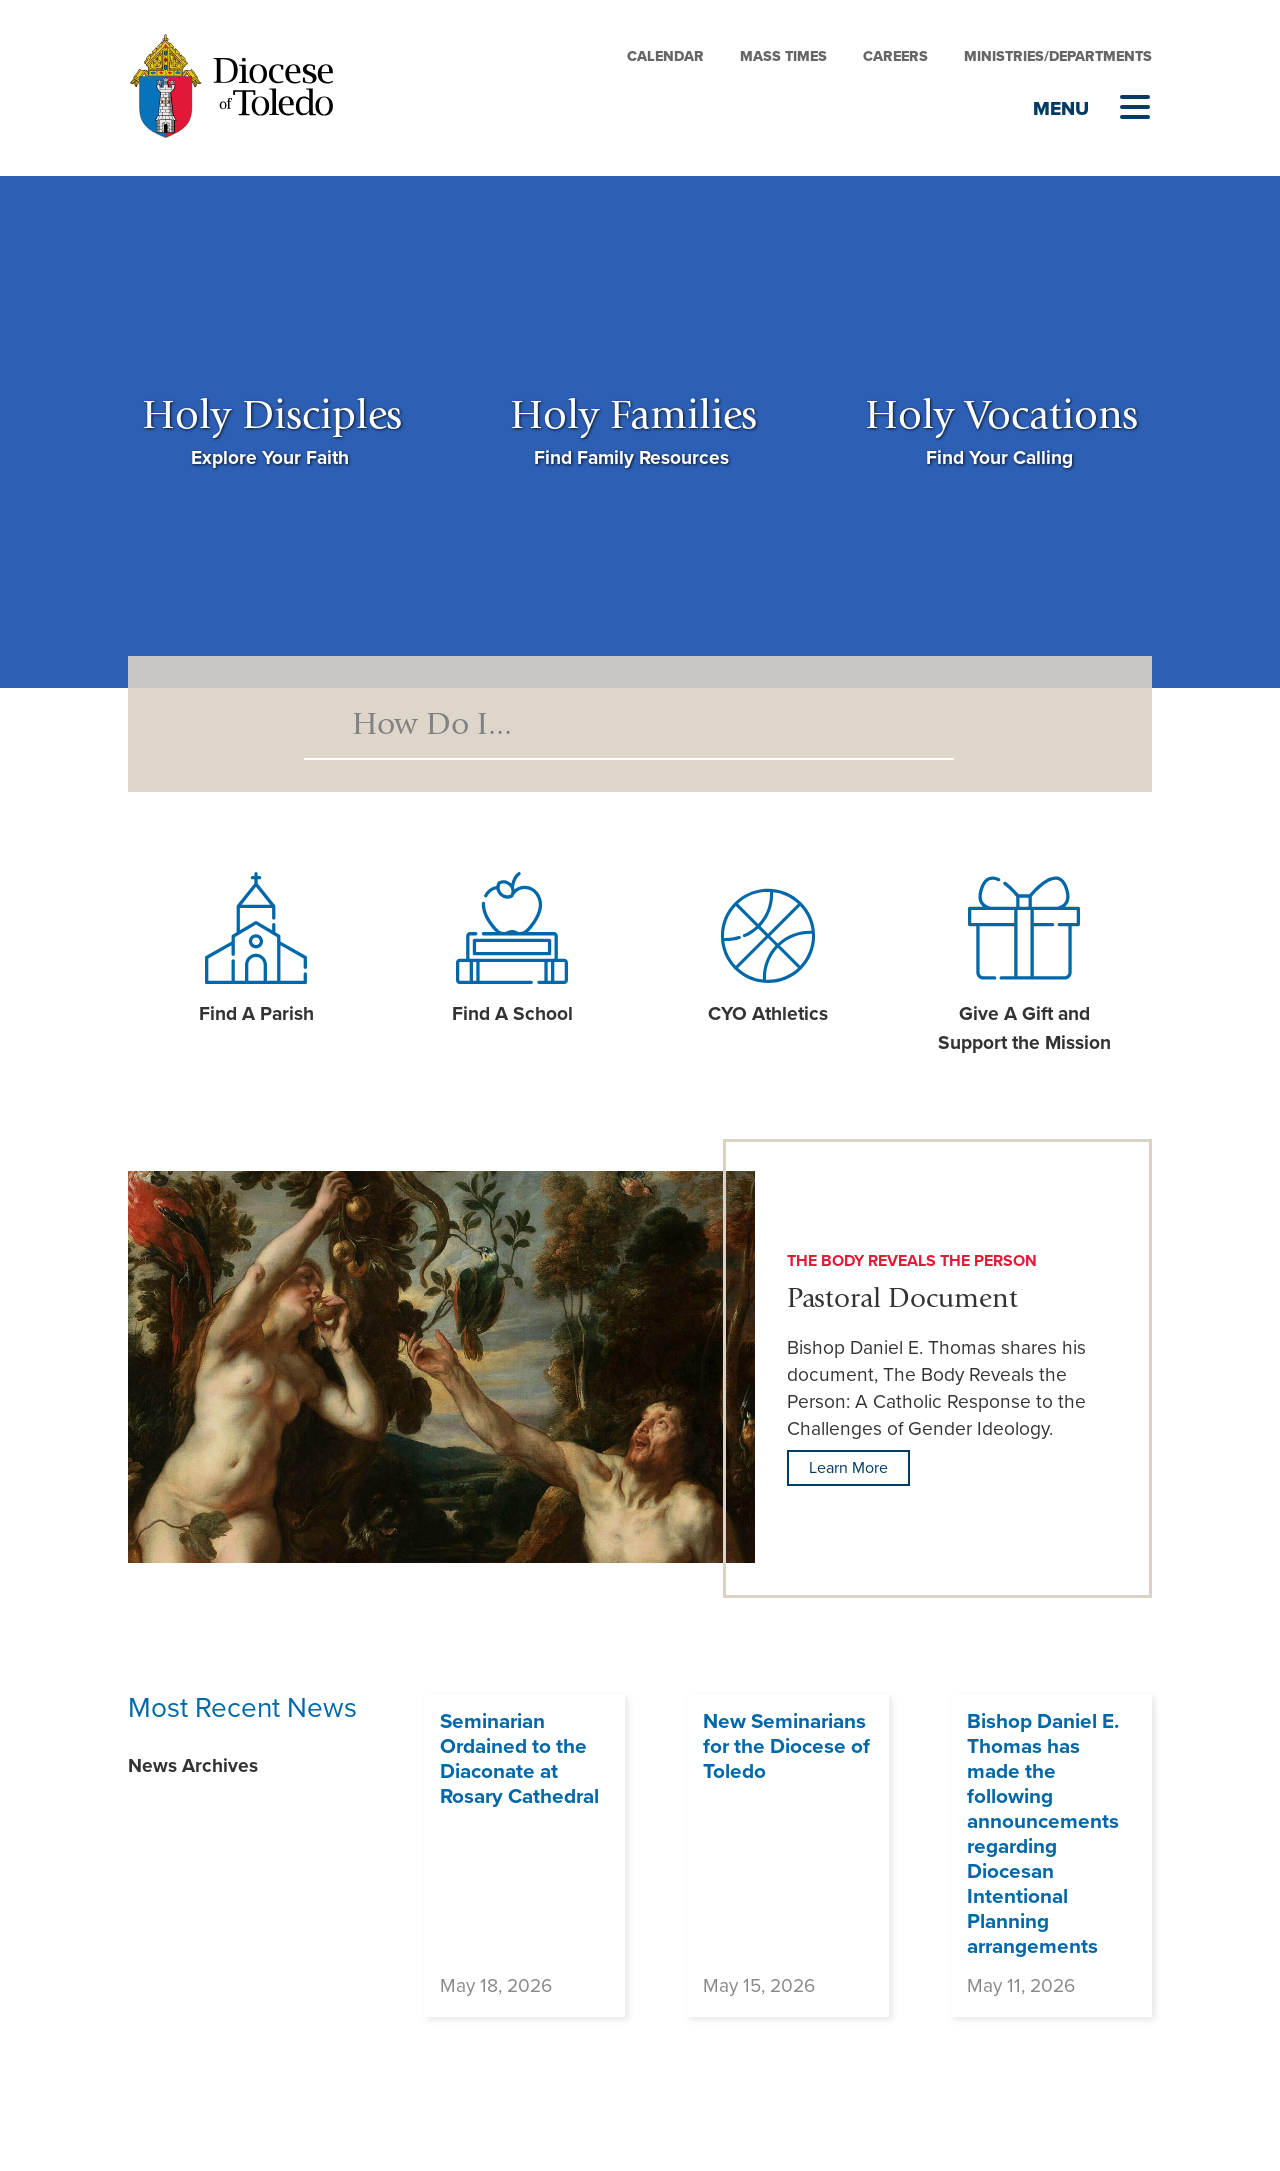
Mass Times (783, 56)
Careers (895, 56)
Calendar (665, 56)
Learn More (848, 1468)
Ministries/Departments (1058, 56)
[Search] (629, 724)
